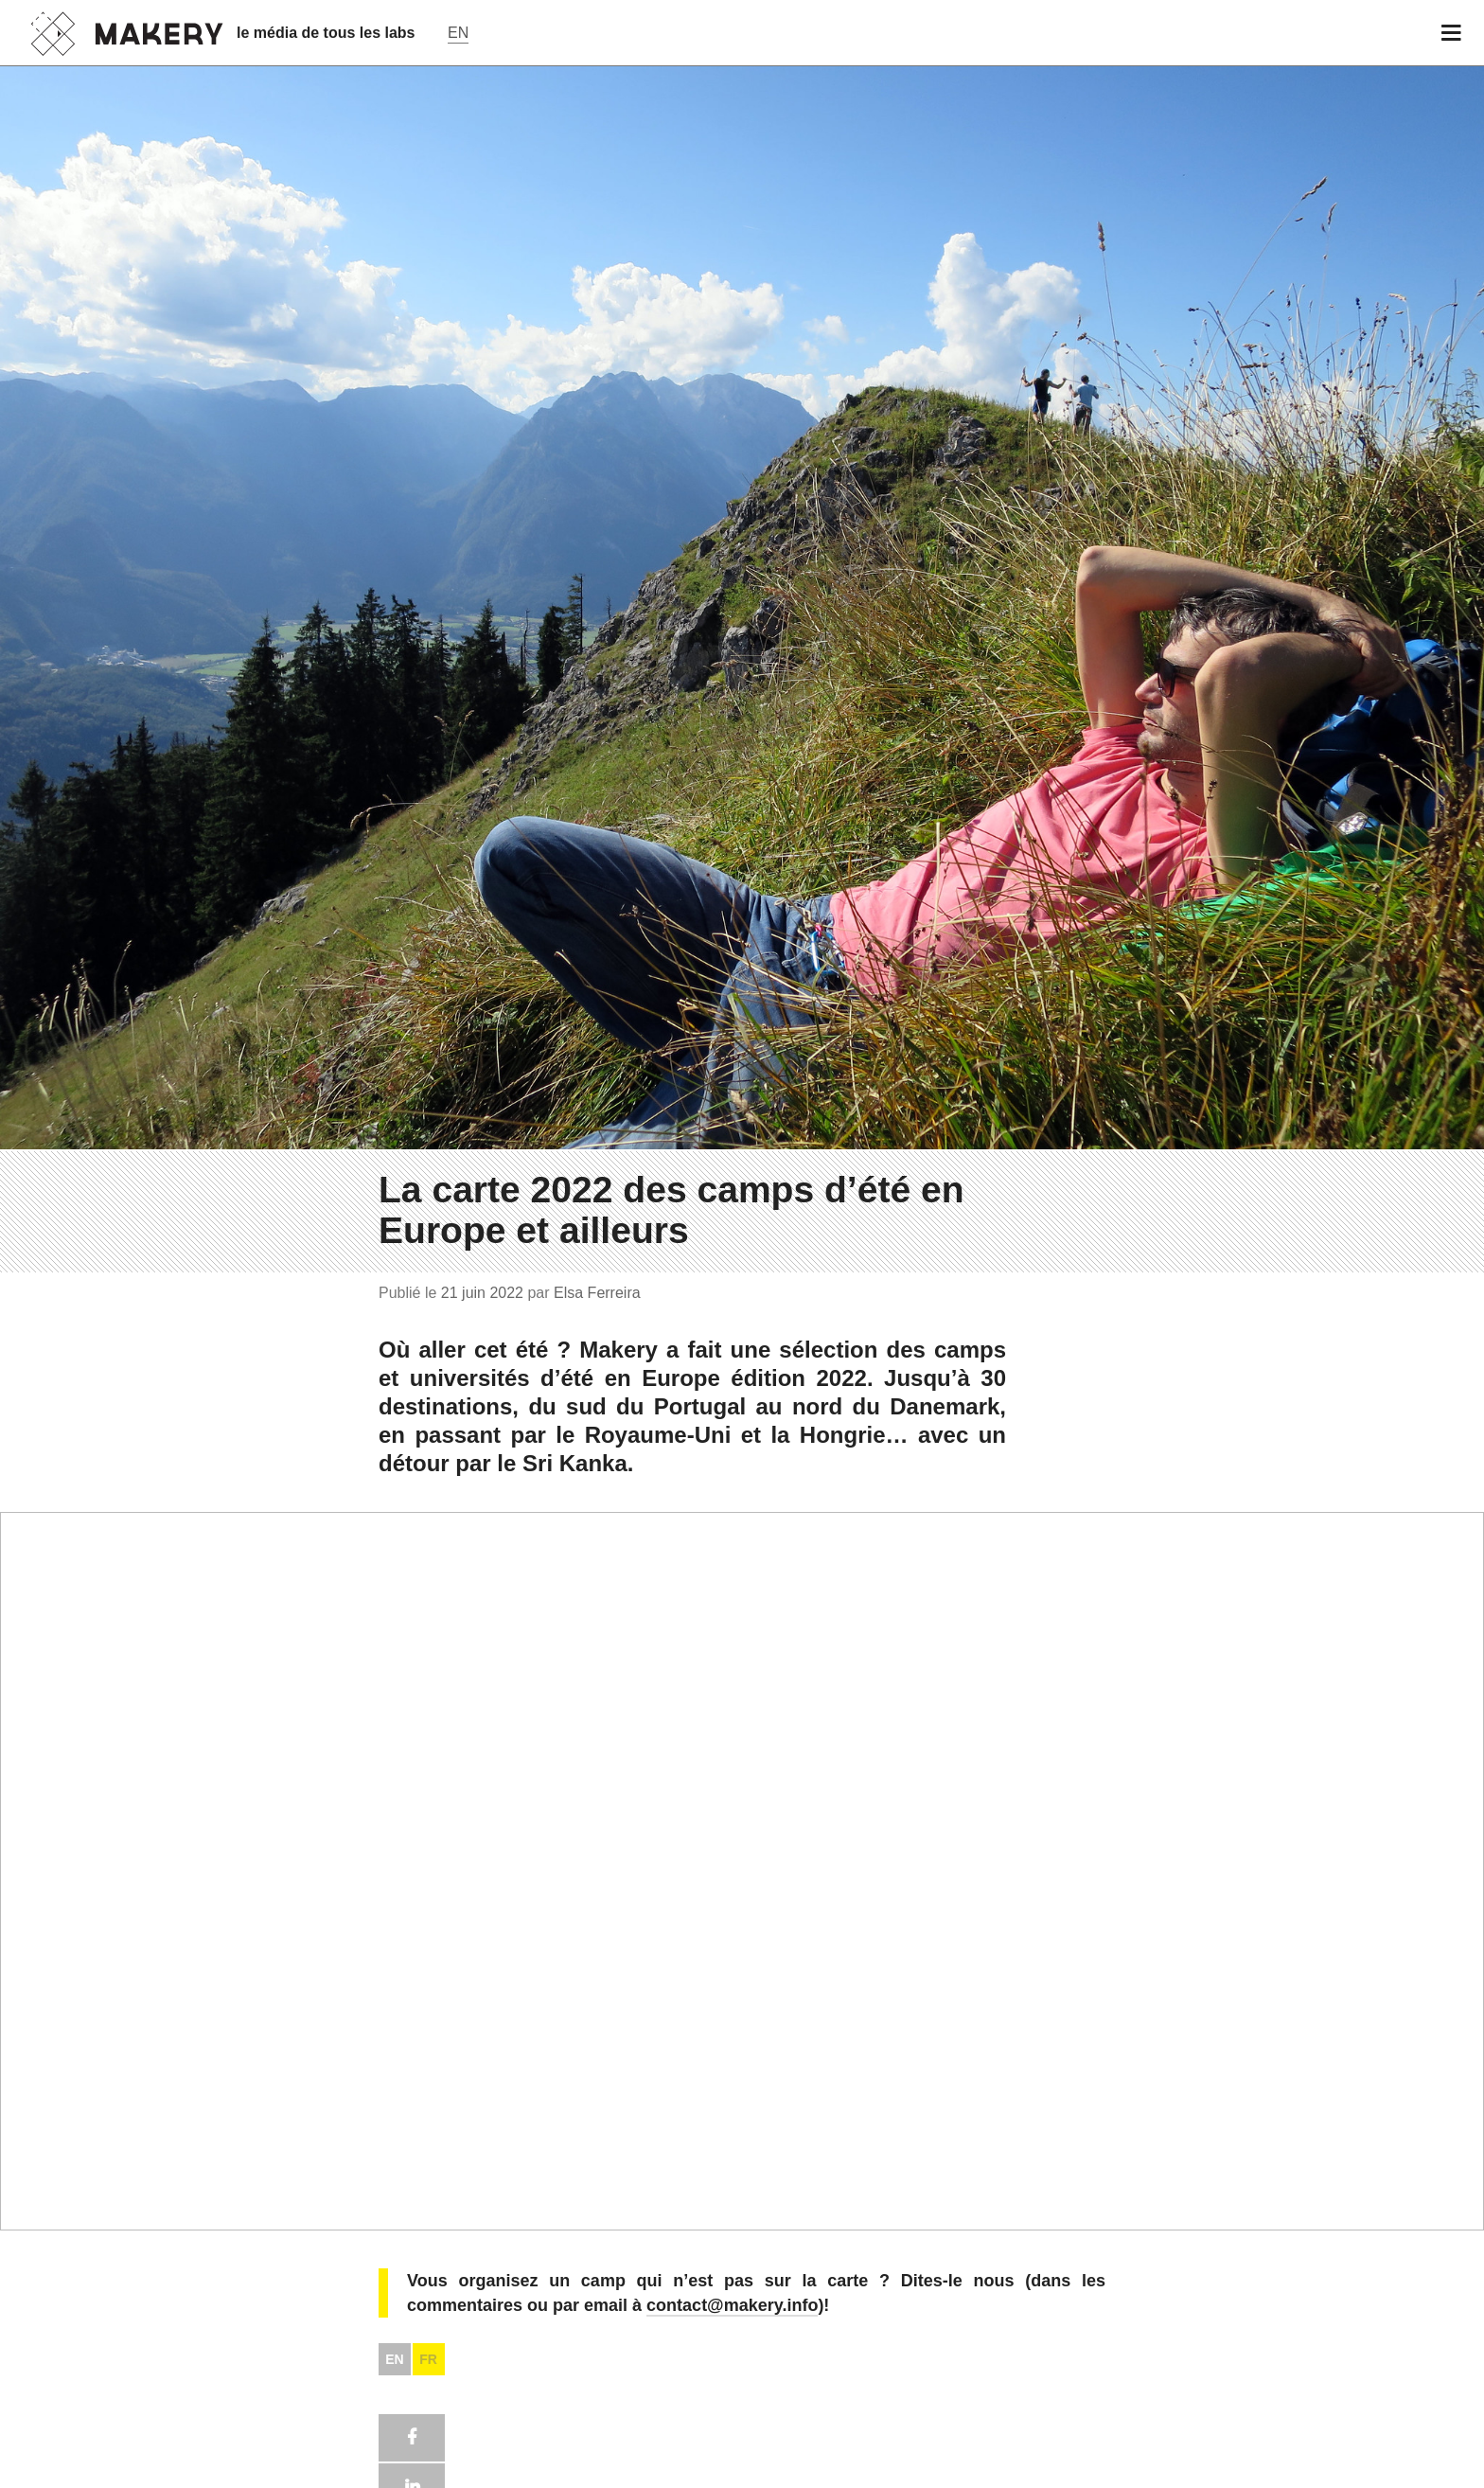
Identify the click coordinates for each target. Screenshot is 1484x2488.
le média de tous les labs (326, 33)
